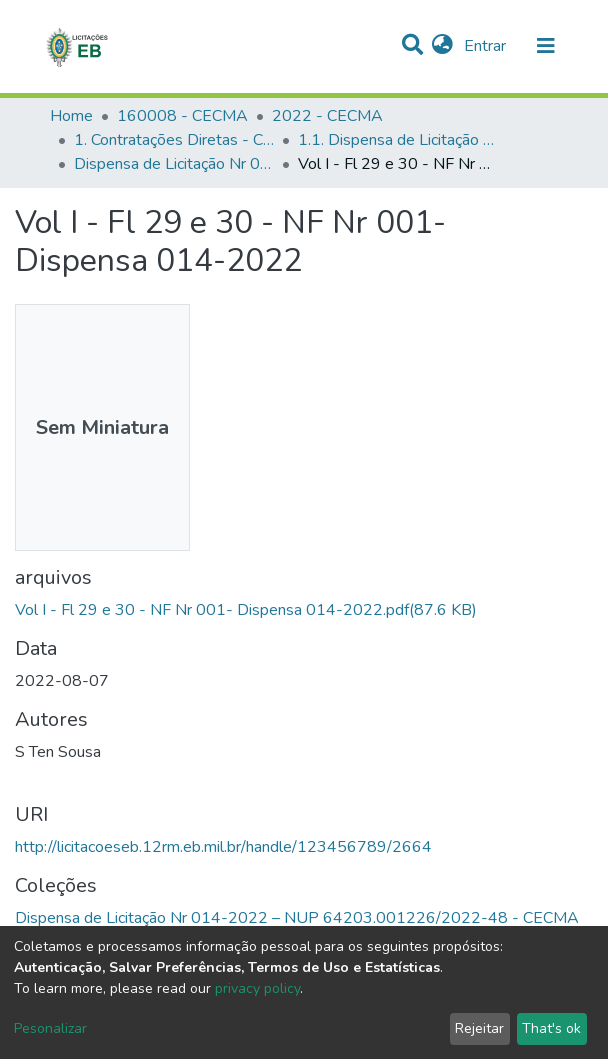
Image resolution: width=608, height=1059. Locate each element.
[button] (442, 46)
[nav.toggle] (546, 46)
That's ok (551, 1028)
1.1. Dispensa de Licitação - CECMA (398, 140)
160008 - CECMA (182, 116)
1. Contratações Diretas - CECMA (174, 140)
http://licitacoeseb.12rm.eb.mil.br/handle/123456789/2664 (223, 847)
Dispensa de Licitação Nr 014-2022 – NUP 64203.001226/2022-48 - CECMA (174, 164)
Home (71, 116)
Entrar (487, 46)
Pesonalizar (50, 1028)
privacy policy (257, 988)
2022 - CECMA (327, 116)
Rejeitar (479, 1028)
